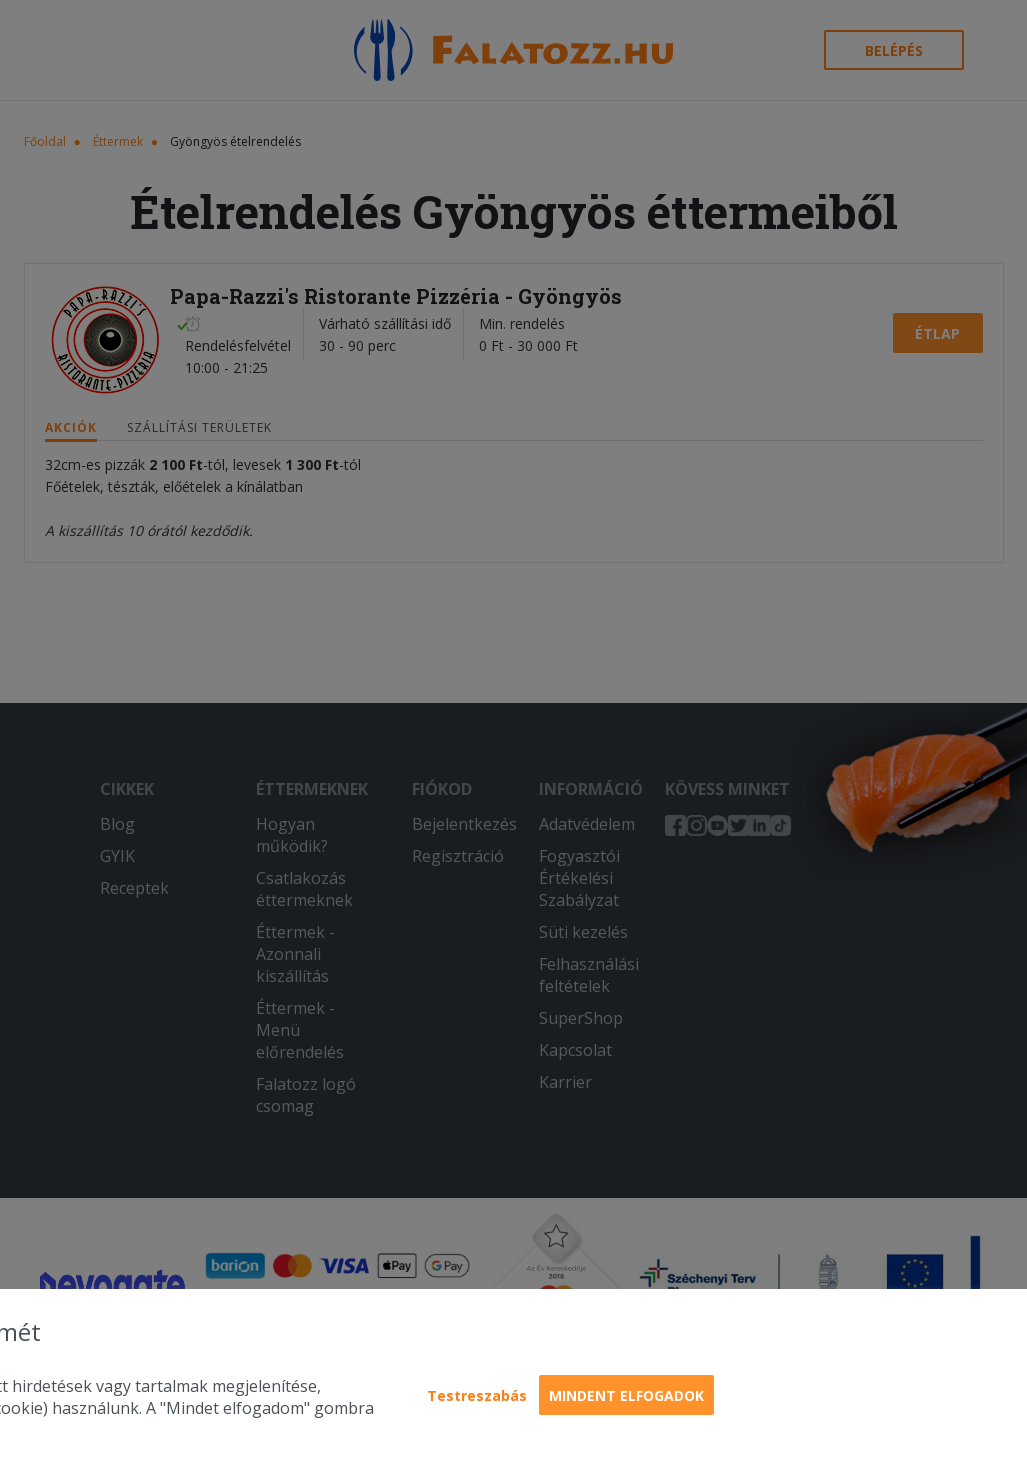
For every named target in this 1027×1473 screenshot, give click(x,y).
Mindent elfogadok (626, 1395)
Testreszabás (477, 1395)
